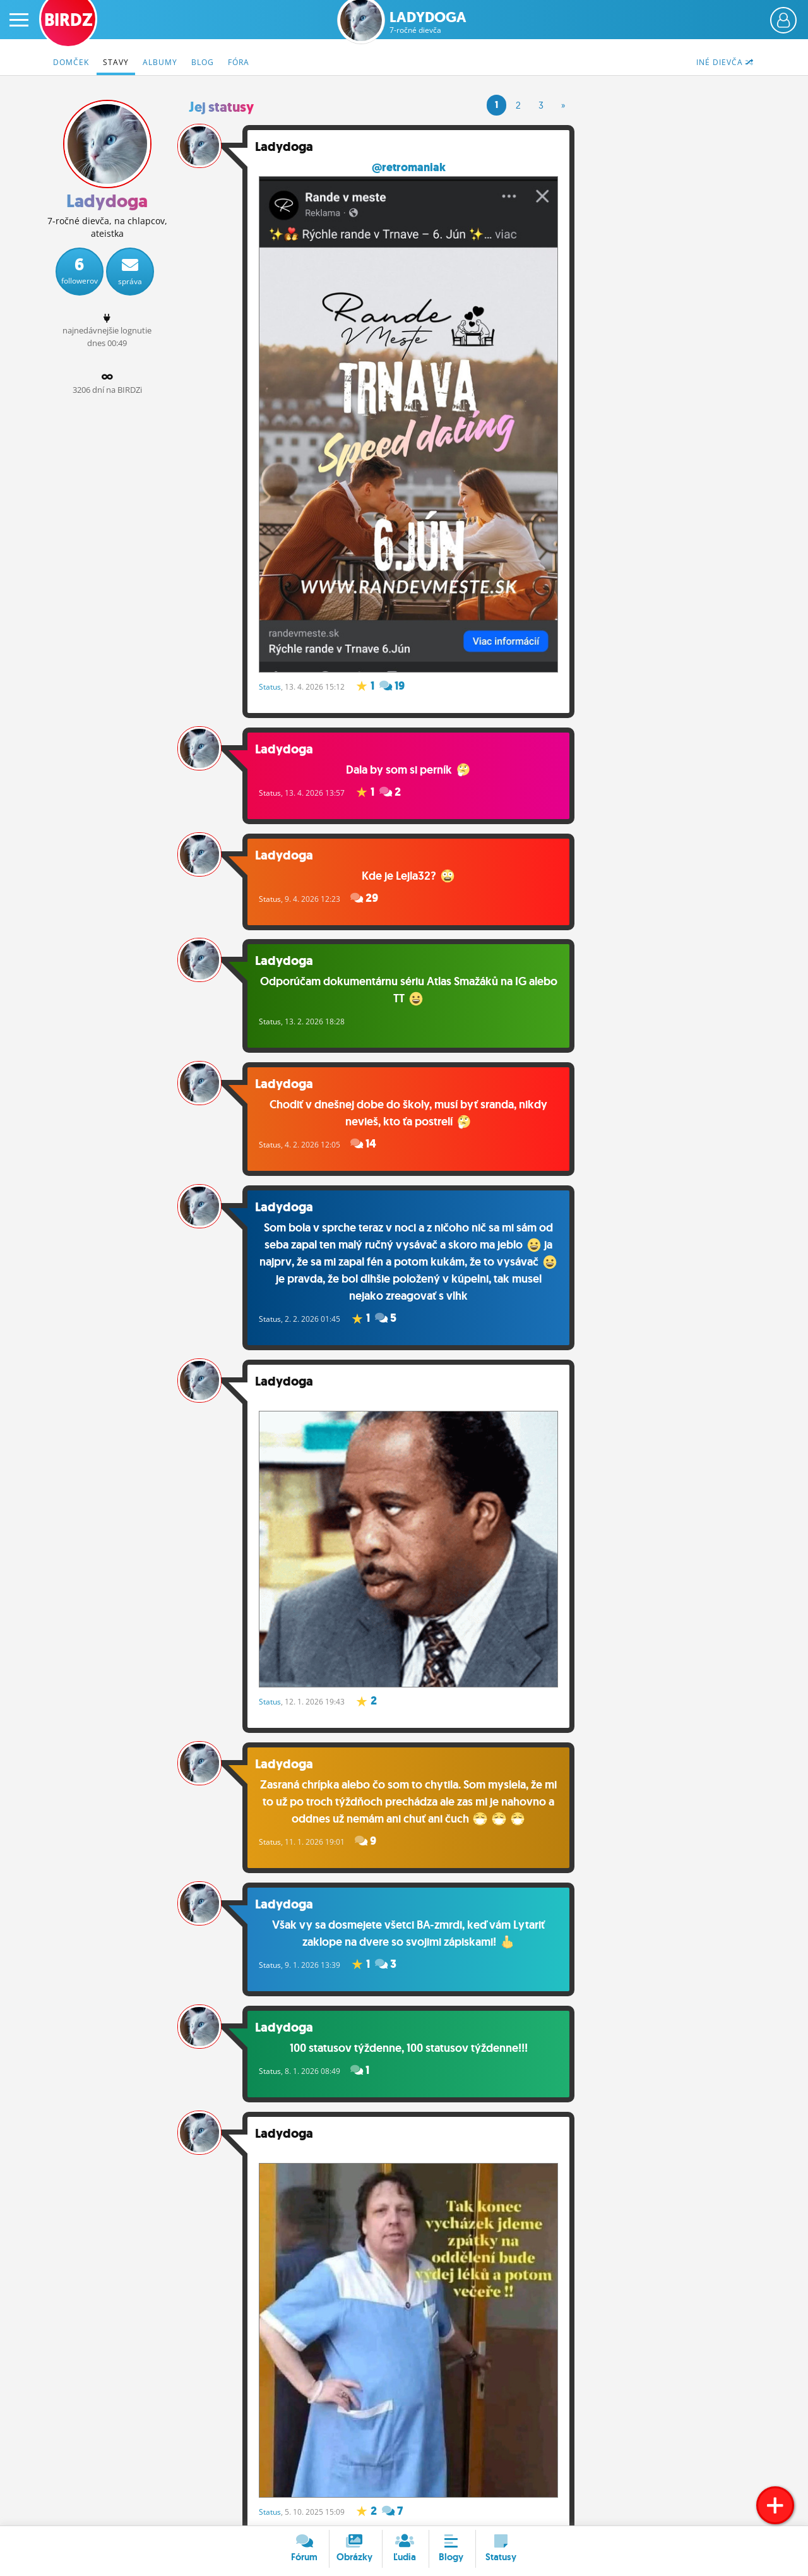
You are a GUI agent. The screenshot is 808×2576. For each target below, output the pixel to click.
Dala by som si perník (411, 760)
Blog (202, 62)
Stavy (116, 62)
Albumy (160, 62)
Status (275, 676)
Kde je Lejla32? (411, 867)
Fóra (238, 62)
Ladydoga (427, 22)
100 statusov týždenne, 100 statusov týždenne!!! (411, 2039)
